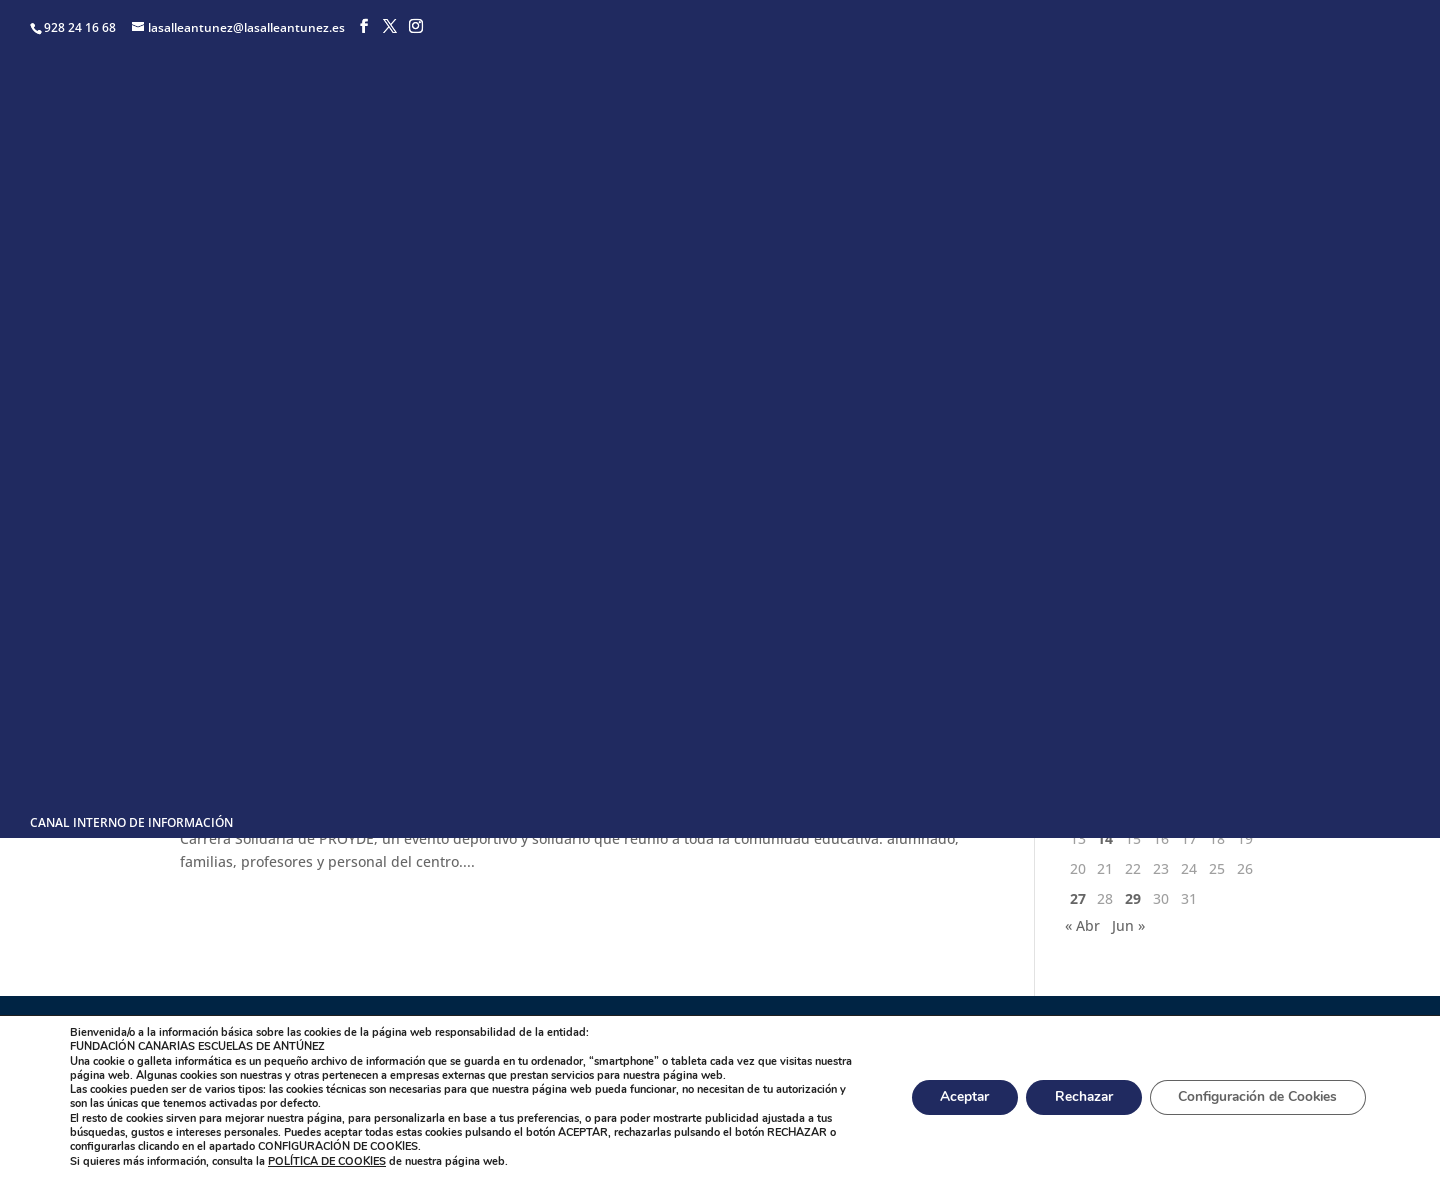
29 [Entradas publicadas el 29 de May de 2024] (1133, 898)
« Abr (1082, 925)
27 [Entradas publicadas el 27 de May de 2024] (1078, 898)
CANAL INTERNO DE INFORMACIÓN (131, 824)
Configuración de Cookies (1254, 1097)
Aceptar (951, 1097)
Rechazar (1074, 1097)
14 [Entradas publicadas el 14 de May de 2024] (1105, 838)
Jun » (1128, 925)
